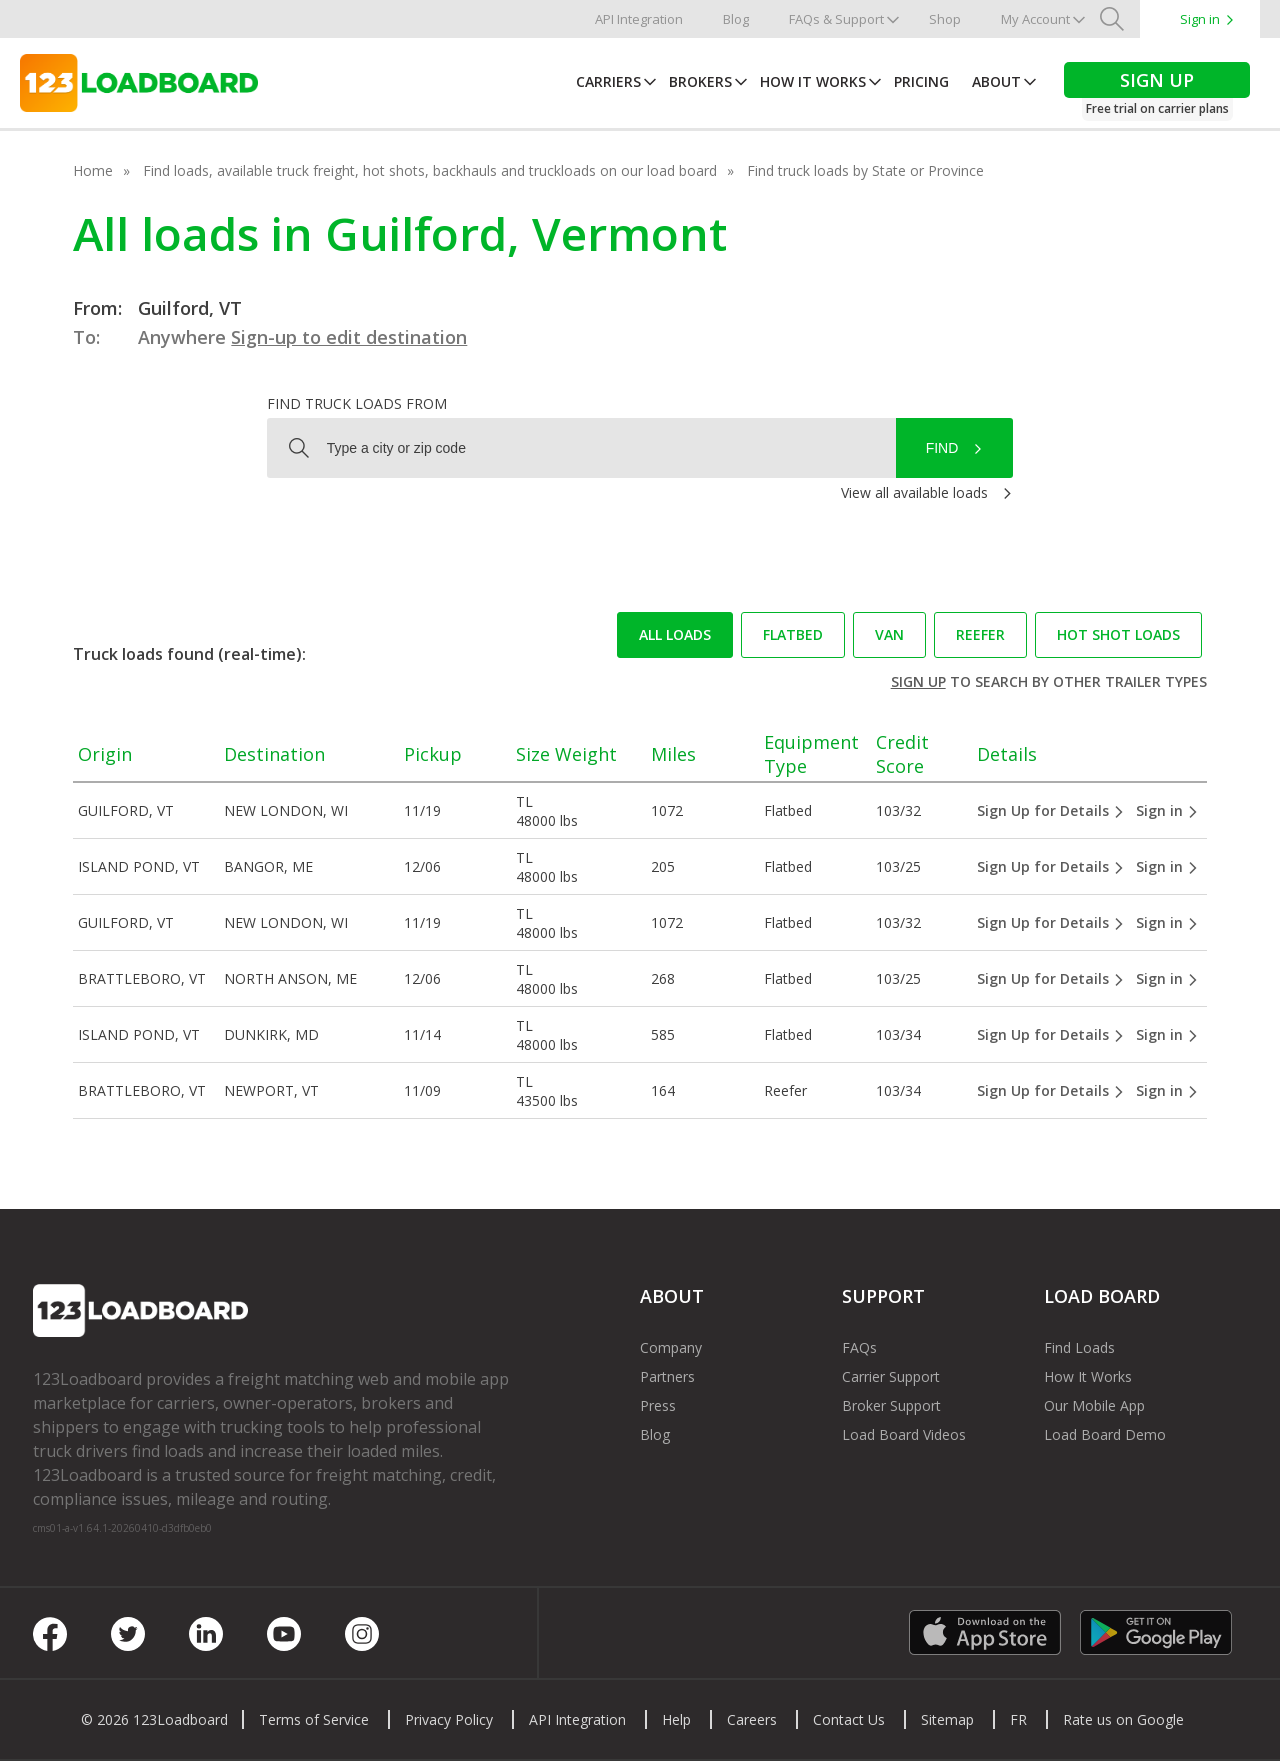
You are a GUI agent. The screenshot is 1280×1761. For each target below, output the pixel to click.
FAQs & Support (836, 19)
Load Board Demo (1105, 1434)
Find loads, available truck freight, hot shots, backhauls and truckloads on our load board (430, 170)
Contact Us (849, 1719)
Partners (667, 1376)
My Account (1035, 19)
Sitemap (947, 1719)
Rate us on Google (1123, 1719)
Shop (945, 19)
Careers (752, 1719)
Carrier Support (891, 1376)
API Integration (639, 19)
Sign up (918, 681)
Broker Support (891, 1405)
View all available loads (914, 492)
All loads (675, 634)
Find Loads (1079, 1347)
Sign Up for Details (1051, 810)
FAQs (859, 1347)
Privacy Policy (449, 1719)
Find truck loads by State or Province (865, 170)
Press (658, 1405)
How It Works (813, 81)
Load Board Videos (904, 1434)
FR (1018, 1719)
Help (676, 1719)
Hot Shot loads (1118, 634)
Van (889, 634)
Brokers (700, 81)
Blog (736, 19)
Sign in (1200, 19)
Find (942, 448)
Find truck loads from (357, 403)
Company (671, 1347)
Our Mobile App (1094, 1405)
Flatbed (793, 634)
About (996, 81)
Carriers (608, 81)
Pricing (921, 81)
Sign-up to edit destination (349, 337)
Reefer (980, 634)
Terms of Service (314, 1719)
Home (93, 170)
